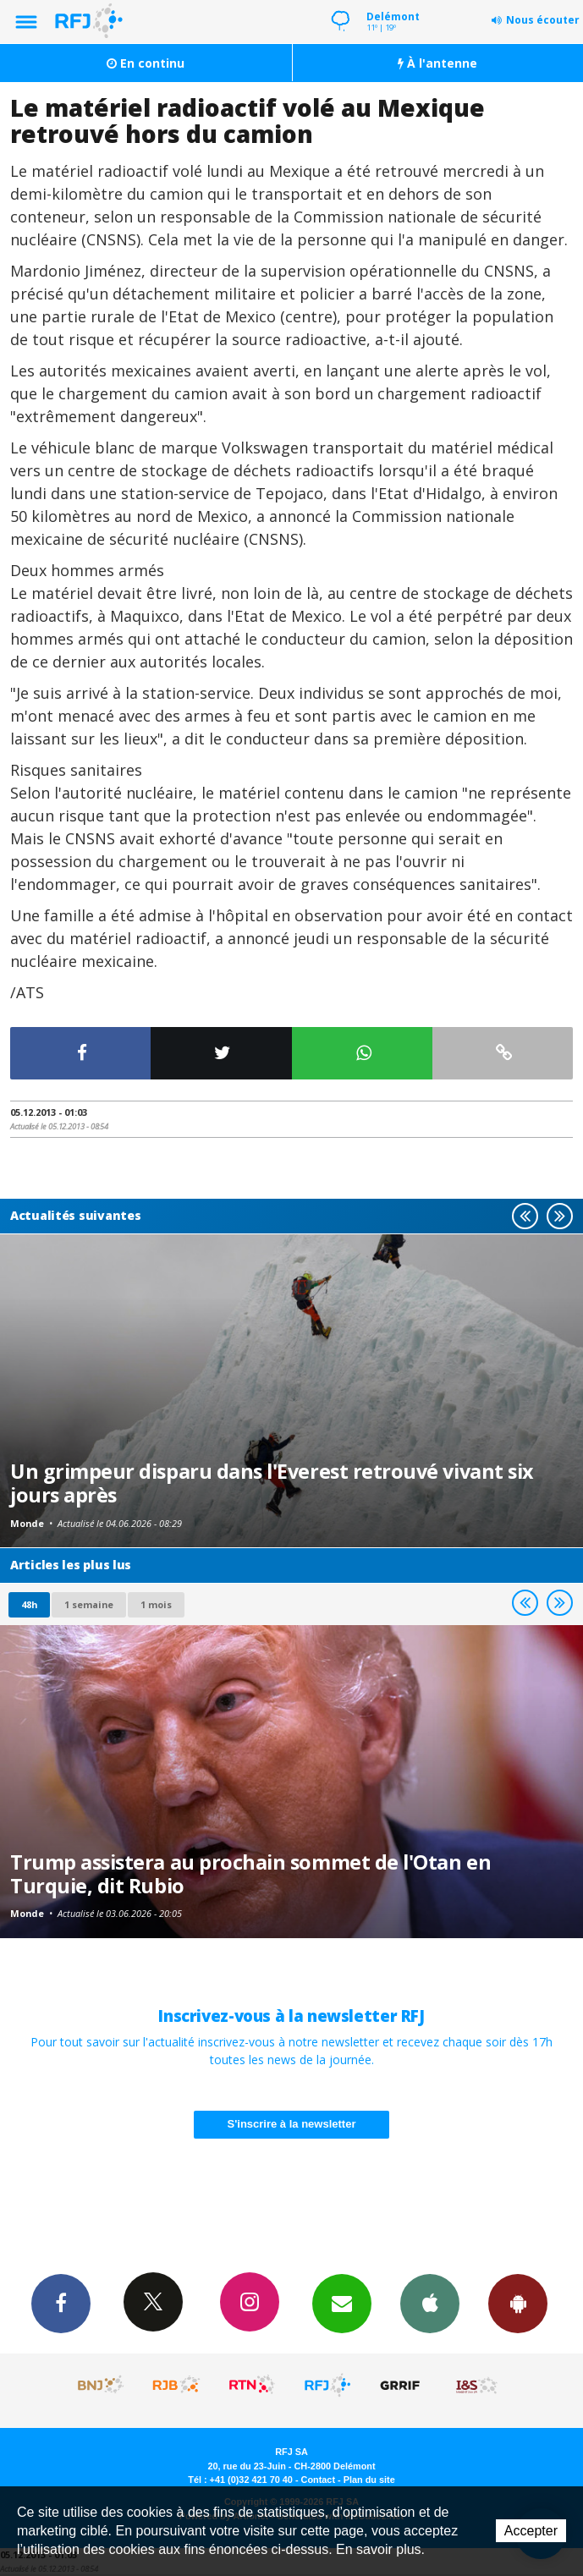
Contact (318, 2479)
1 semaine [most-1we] (88, 1604)
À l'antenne (437, 63)
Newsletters (341, 2303)
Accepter (531, 2531)
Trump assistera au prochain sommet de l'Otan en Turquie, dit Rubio (250, 1873)
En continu (145, 63)
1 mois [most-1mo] (156, 1604)
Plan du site (369, 2479)
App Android (517, 2303)
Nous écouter (543, 20)
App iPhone (429, 2303)
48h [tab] (29, 1604)
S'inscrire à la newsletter (292, 2123)
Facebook (61, 2303)
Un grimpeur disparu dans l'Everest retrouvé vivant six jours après (271, 1483)
